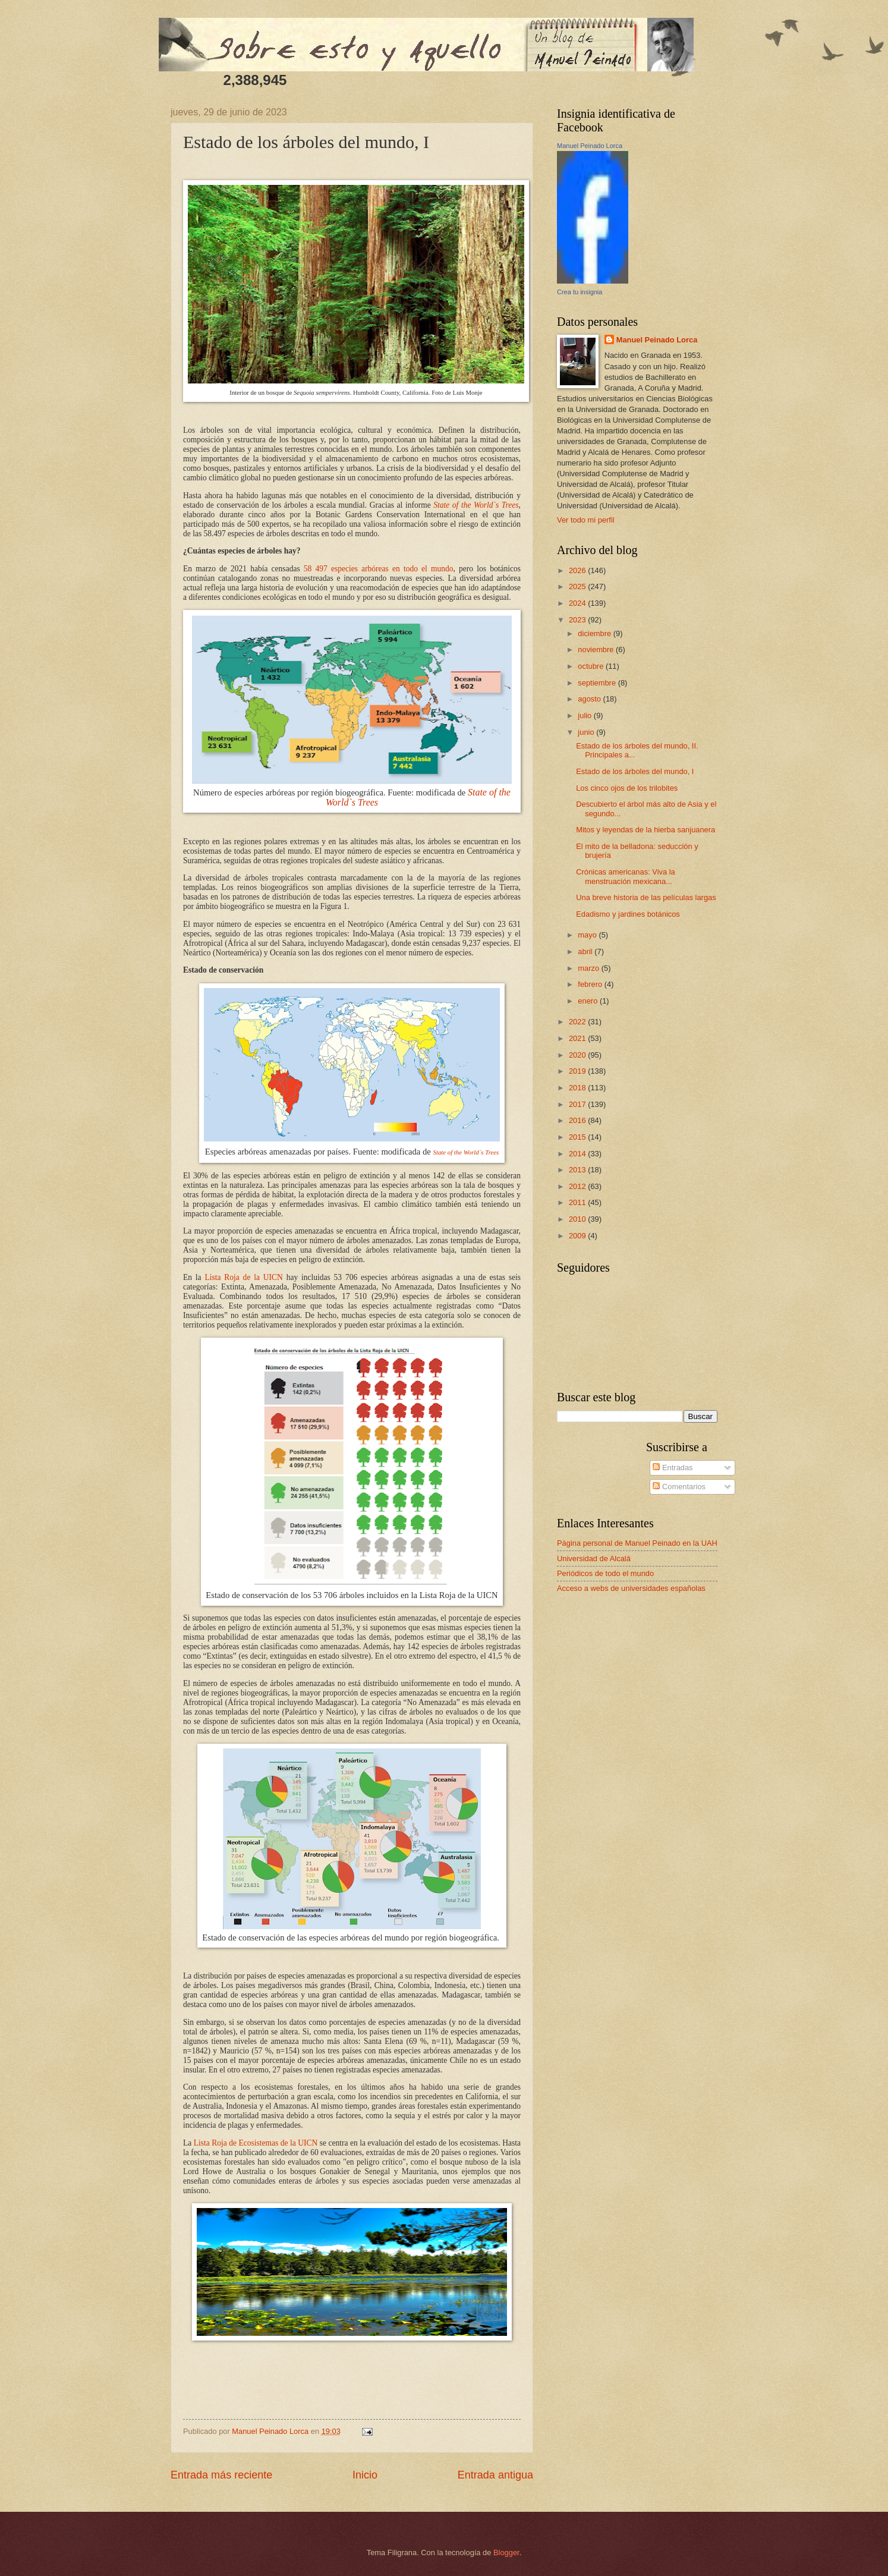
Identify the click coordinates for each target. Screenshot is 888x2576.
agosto (590, 698)
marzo (589, 968)
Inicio (364, 2475)
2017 (578, 1104)
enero (589, 1000)
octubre (592, 666)
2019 (578, 1071)
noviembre (597, 649)
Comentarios (679, 1486)
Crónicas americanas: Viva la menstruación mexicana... (625, 876)
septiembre (598, 682)
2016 (578, 1120)
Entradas (672, 1467)
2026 (578, 570)
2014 (578, 1153)
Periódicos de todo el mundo (605, 1573)
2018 (578, 1087)
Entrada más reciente (221, 2475)
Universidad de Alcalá (594, 1558)
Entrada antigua (495, 2475)
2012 (578, 1186)
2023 (578, 619)
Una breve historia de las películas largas (646, 897)
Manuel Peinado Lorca (589, 145)
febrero (591, 984)
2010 (578, 1219)
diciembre (595, 633)
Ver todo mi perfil (586, 519)
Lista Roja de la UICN (243, 1277)
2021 (578, 1038)
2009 (578, 1235)
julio (585, 715)
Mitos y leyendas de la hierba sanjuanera (645, 829)
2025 (578, 586)
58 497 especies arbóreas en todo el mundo (379, 568)
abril (586, 951)
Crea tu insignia (579, 291)
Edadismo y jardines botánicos (628, 914)
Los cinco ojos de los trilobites (627, 788)
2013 (578, 1169)
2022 (578, 1021)
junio (587, 732)
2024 (578, 603)
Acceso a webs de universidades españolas (631, 1588)
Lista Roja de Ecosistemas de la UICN (256, 2142)
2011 (578, 1202)
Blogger (506, 2552)
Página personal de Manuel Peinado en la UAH (637, 1543)
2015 (578, 1137)
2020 (578, 1054)
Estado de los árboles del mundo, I (635, 771)
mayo (588, 934)
